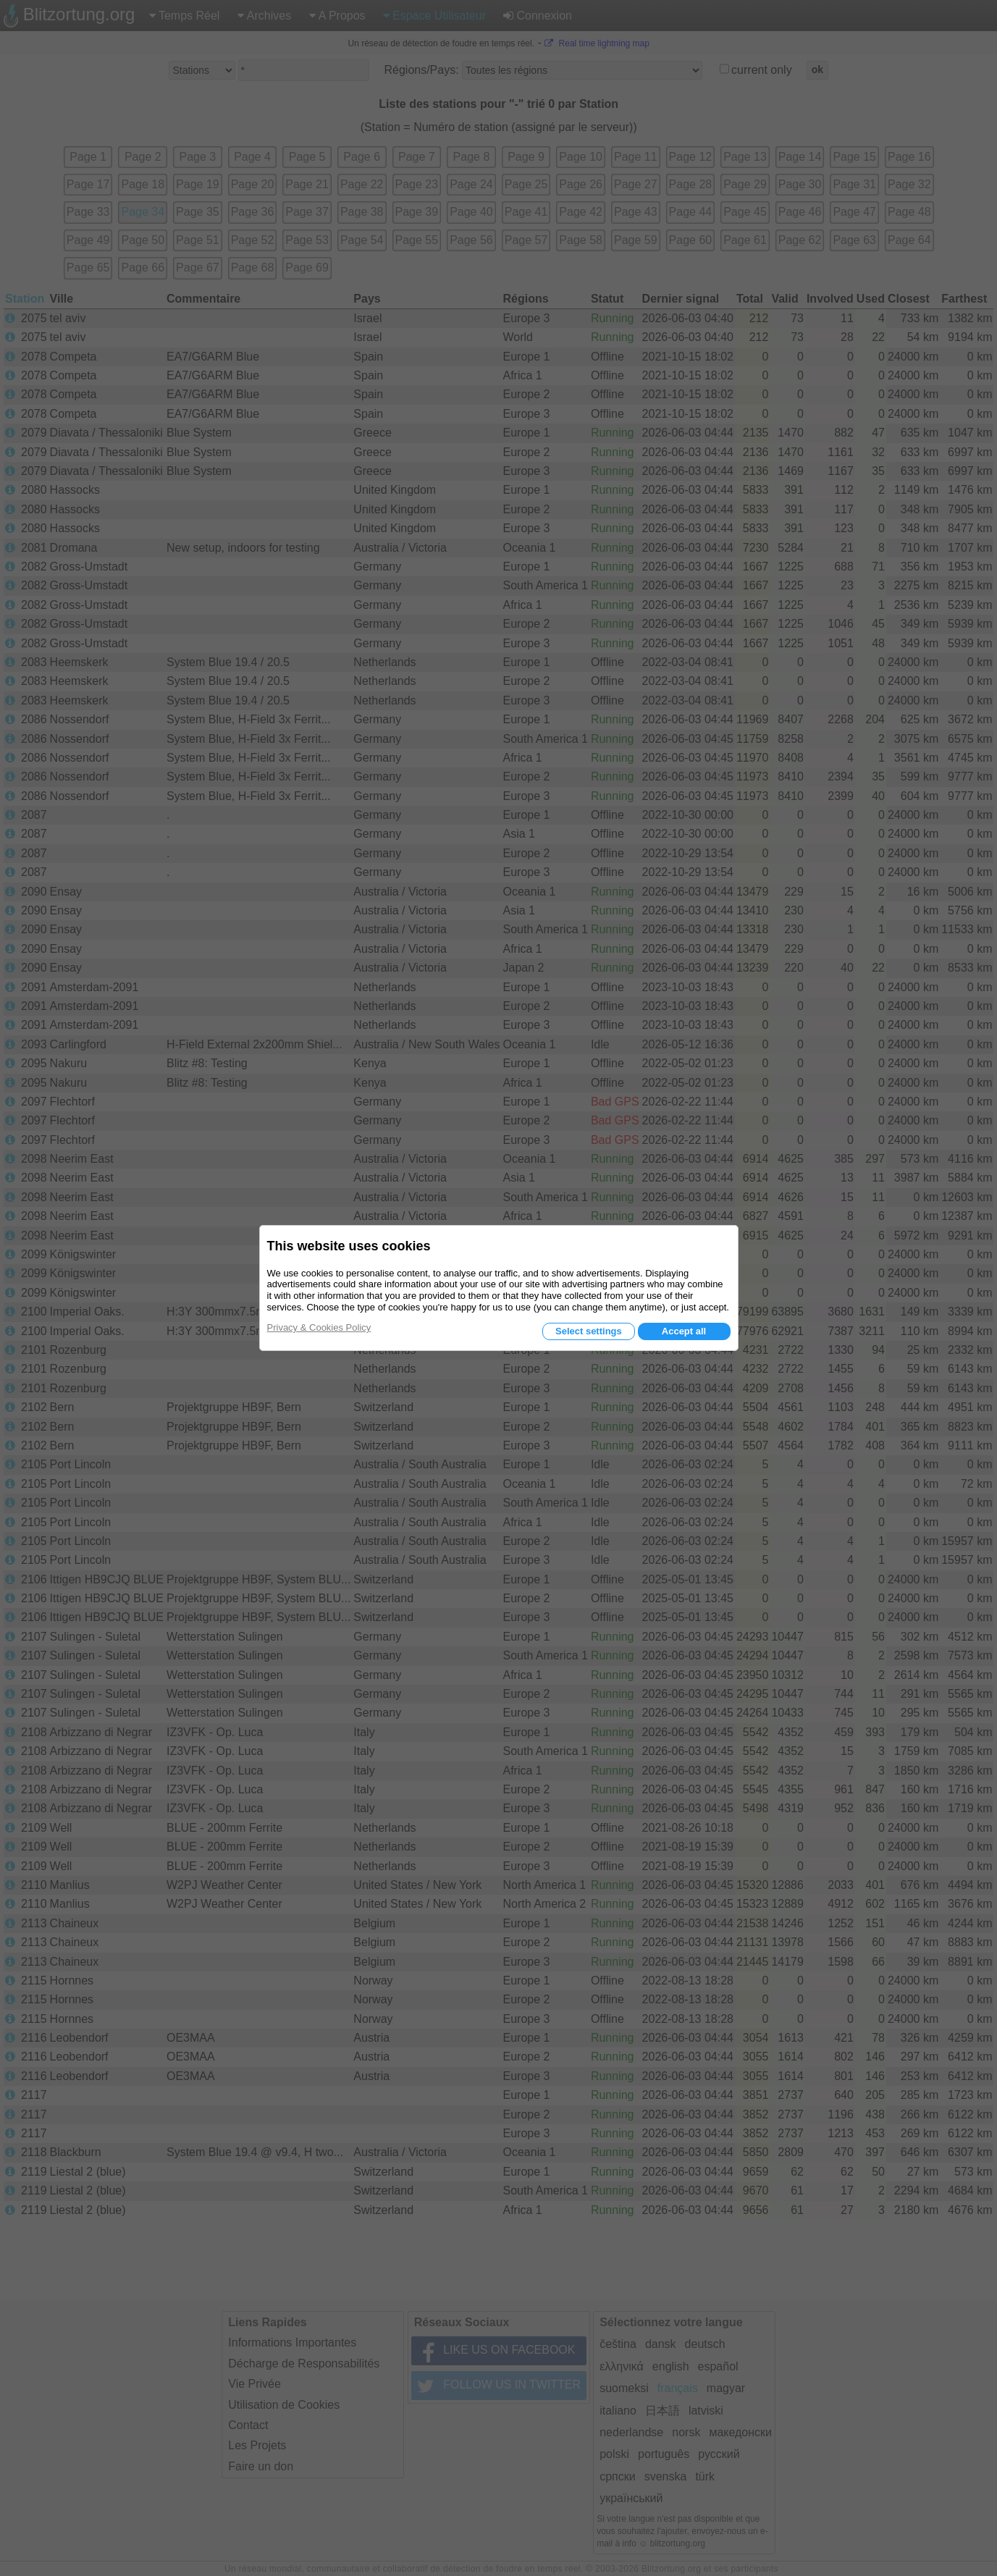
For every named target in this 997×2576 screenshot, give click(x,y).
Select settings (588, 1331)
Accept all (684, 1331)
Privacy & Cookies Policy (319, 1327)
